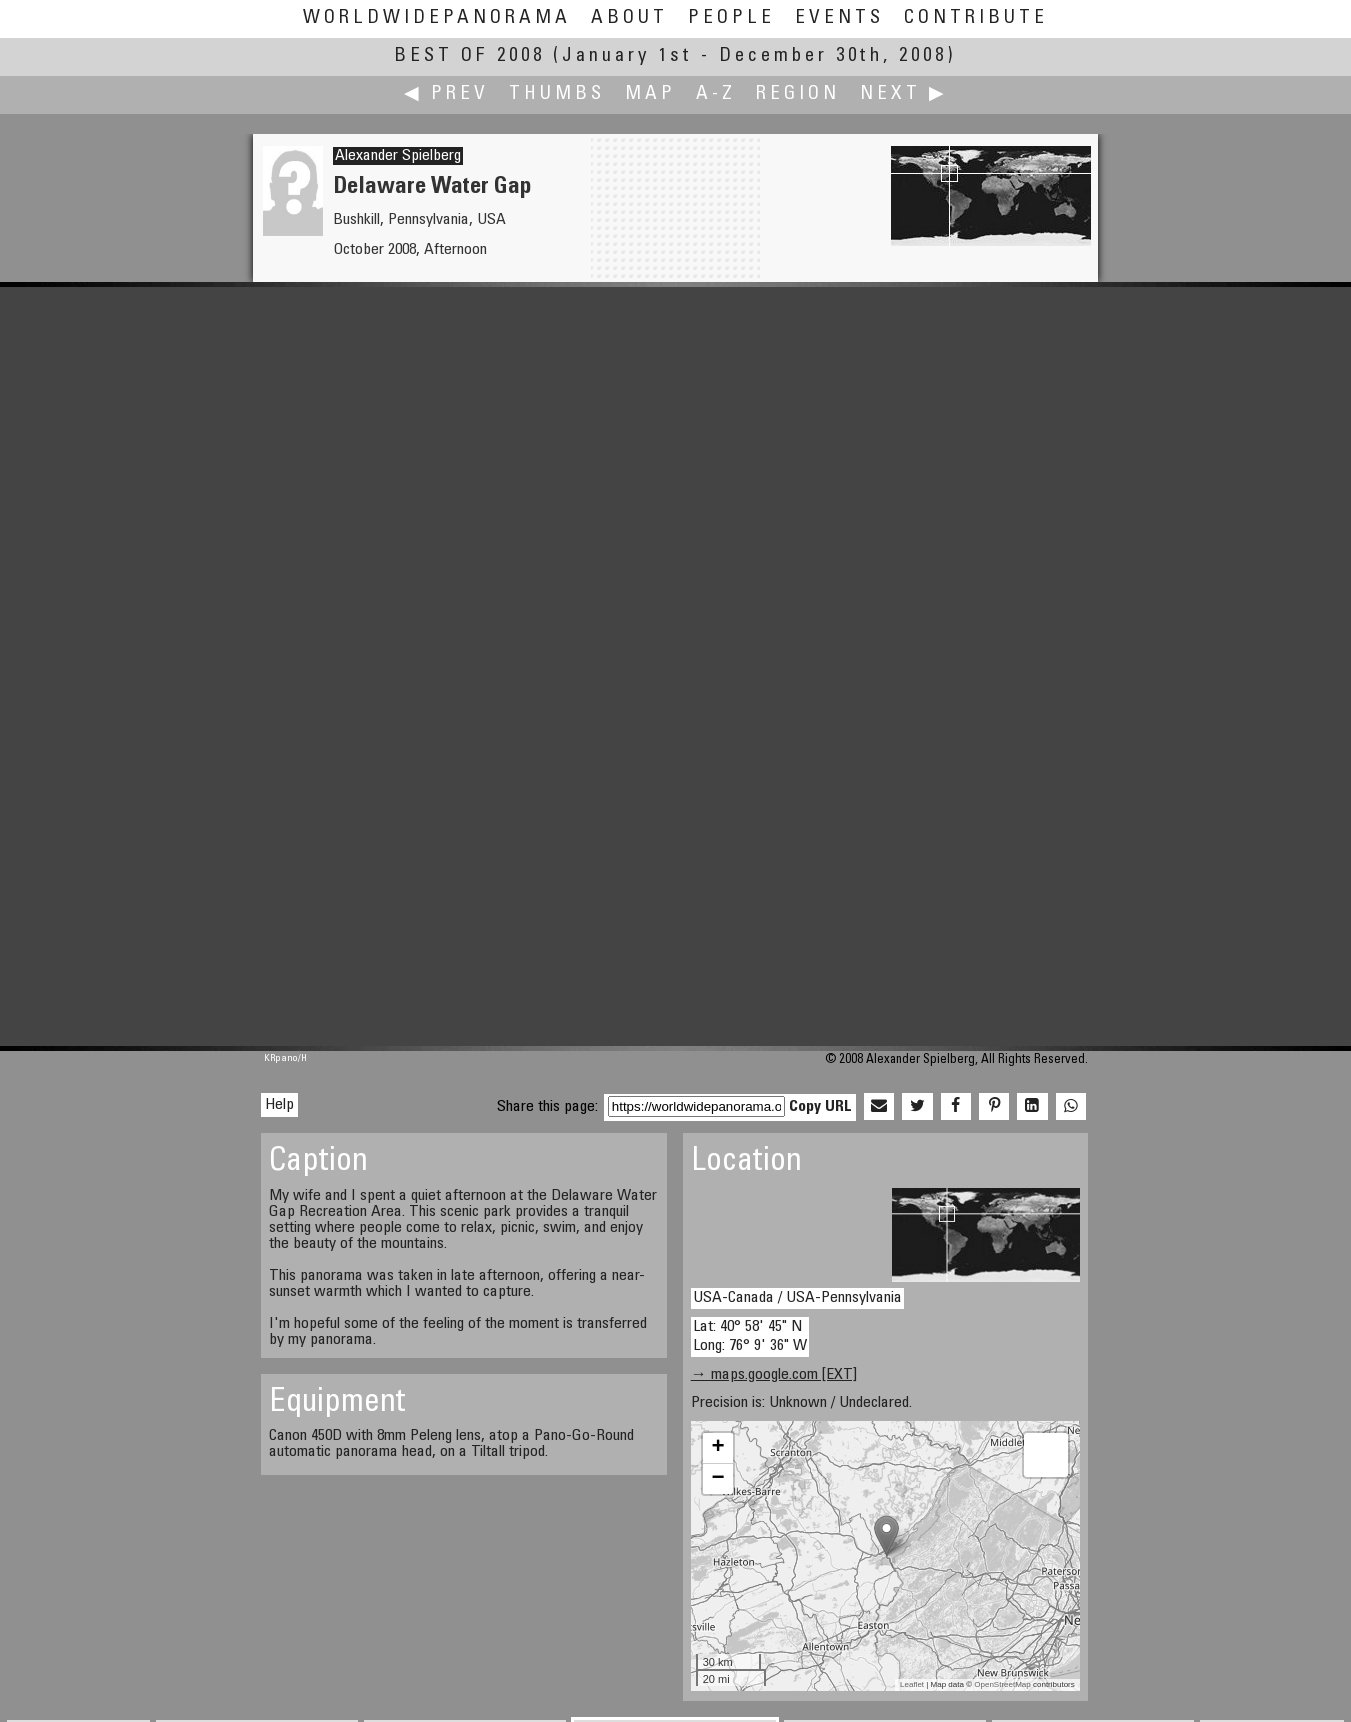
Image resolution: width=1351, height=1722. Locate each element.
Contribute (976, 18)
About (629, 18)
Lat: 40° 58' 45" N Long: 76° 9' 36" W (750, 1336)
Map (650, 94)
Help (279, 1105)
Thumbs (557, 94)
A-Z (716, 94)
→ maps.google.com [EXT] (774, 1375)
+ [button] (718, 1448)
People (731, 18)
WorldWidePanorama (437, 18)
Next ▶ (904, 94)
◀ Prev (446, 94)
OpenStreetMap (1002, 1684)
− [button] (718, 1479)
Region (798, 94)
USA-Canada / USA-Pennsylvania (797, 1298)
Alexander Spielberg (398, 156)
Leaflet (912, 1684)
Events (839, 18)
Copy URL (820, 1107)
